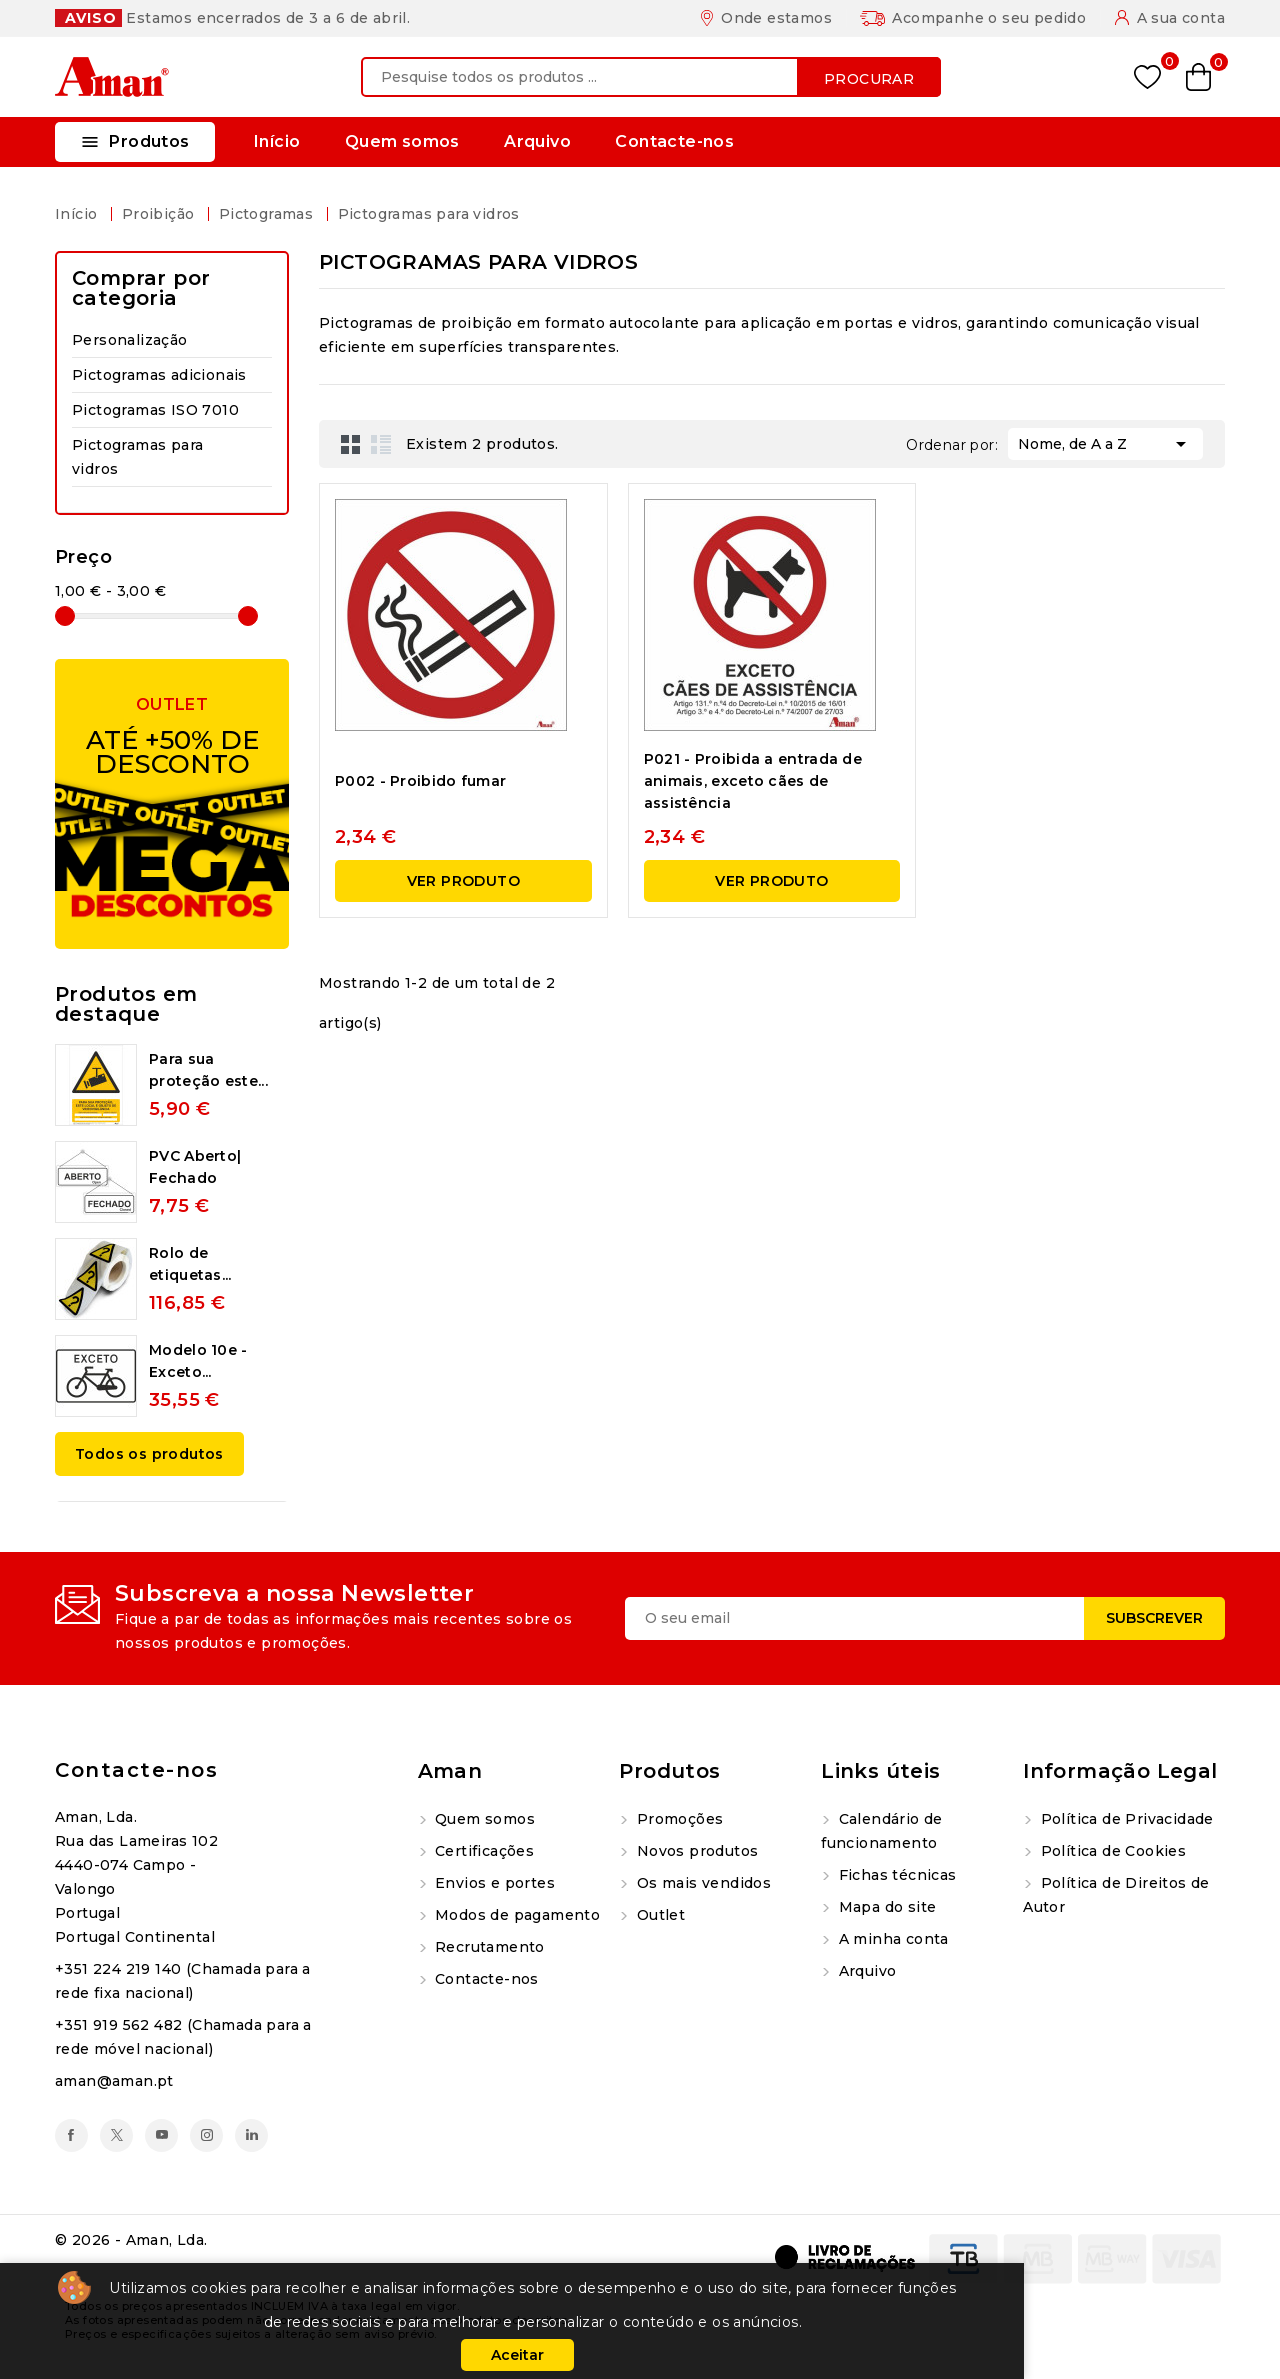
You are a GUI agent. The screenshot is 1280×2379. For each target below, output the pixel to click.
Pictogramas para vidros (137, 457)
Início (277, 141)
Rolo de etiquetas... (190, 1264)
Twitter (116, 2135)
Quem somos (402, 141)
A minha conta (891, 1939)
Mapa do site (885, 1907)
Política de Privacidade (1125, 1819)
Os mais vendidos (701, 1883)
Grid (351, 444)
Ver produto (463, 881)
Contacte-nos (674, 141)
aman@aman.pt (114, 2081)
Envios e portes (493, 1883)
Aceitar (517, 2355)
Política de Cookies (1111, 1851)
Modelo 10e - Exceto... (198, 1361)
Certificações (483, 1851)
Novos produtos (695, 1851)
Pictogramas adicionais (159, 375)
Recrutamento (488, 1947)
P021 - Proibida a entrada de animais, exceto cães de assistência (753, 781)
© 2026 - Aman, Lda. (131, 2240)
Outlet (658, 1915)
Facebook (71, 2135)
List (381, 444)
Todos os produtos (149, 1454)
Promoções (677, 1819)
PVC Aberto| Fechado (195, 1167)
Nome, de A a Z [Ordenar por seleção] (1105, 442)
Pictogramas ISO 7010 (155, 410)
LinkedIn (251, 2135)
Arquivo (537, 141)
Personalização (130, 340)
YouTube (161, 2135)
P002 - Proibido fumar (420, 781)
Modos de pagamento (516, 1915)
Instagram (206, 2135)
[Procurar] (651, 77)
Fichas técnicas (895, 1875)
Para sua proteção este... (208, 1070)
